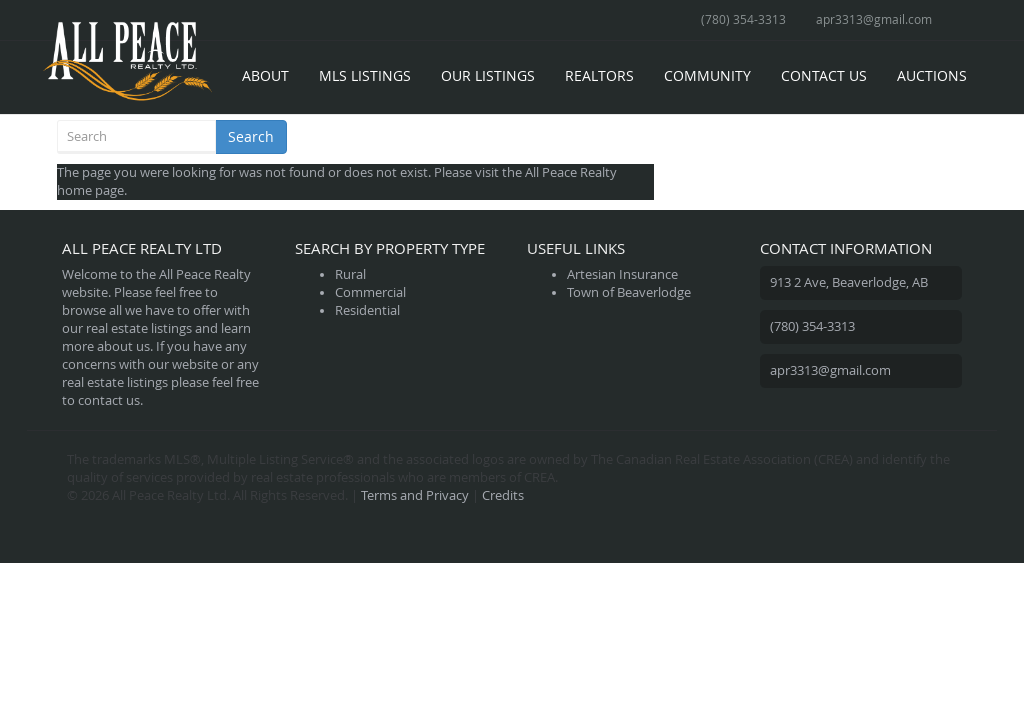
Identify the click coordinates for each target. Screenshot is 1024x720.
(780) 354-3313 (743, 19)
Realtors (599, 75)
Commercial (370, 292)
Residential (367, 310)
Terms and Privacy (415, 495)
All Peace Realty (571, 172)
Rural (350, 274)
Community (707, 75)
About (265, 75)
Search (251, 136)
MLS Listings (365, 75)
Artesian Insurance (622, 274)
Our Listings (488, 75)
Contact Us (824, 75)
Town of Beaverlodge (629, 292)
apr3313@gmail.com (874, 19)
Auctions (932, 75)
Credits (503, 495)
